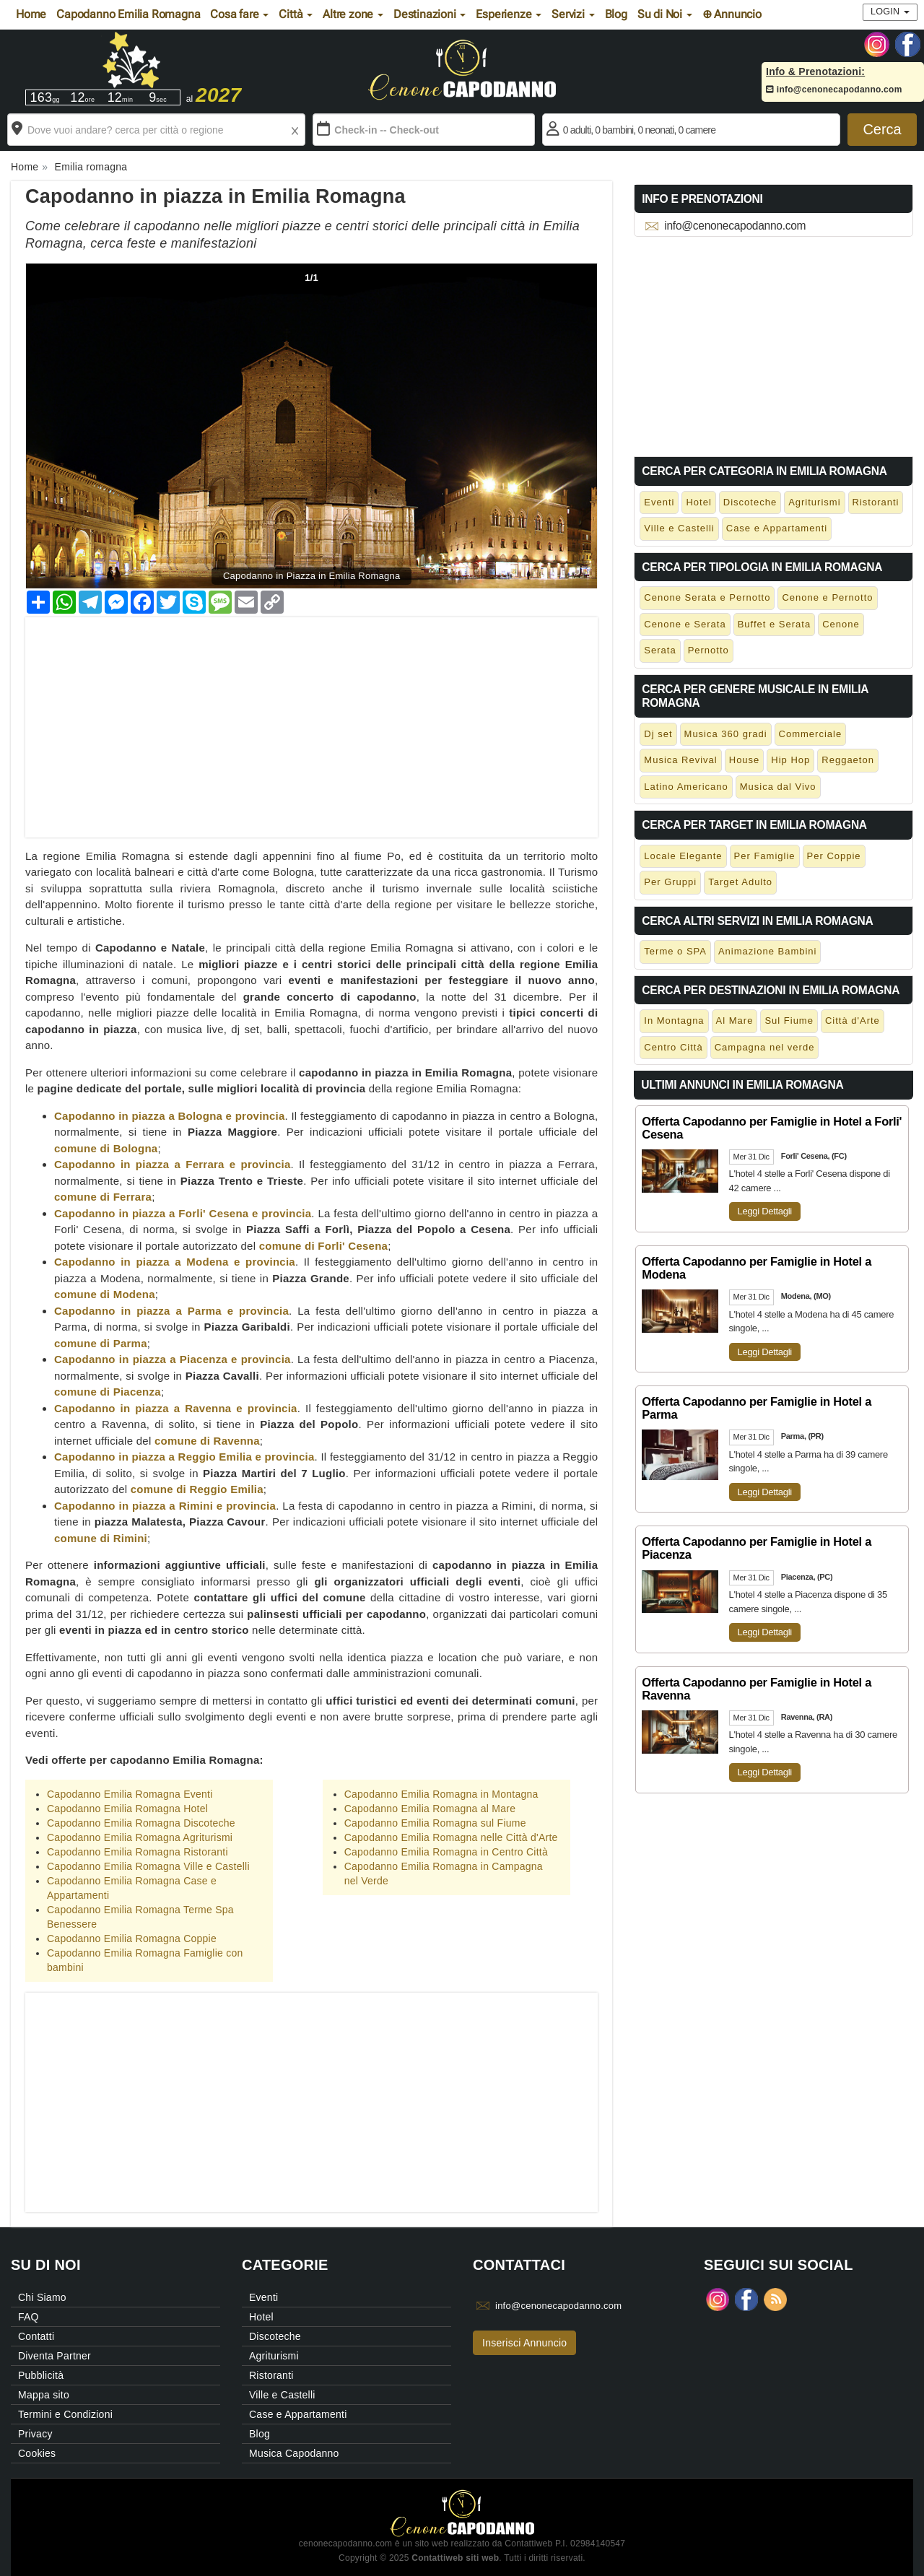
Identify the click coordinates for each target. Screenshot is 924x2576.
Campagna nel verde (765, 1047)
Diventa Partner (54, 2356)
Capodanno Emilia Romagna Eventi (130, 1794)
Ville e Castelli (679, 528)
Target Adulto (740, 881)
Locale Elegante (683, 855)
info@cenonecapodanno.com (834, 89)
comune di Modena (104, 1294)
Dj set (658, 733)
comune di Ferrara (103, 1197)
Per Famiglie (765, 855)
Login (890, 11)
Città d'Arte (852, 1020)
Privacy (35, 2434)
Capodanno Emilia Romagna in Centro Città (446, 1852)
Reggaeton (847, 759)
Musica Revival (680, 759)
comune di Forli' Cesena (323, 1246)
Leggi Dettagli (765, 1211)
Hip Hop (790, 759)
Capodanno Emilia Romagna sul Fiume (435, 1823)
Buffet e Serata (774, 624)
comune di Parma (100, 1343)
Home (31, 14)
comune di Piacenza (107, 1391)
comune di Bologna (105, 1148)
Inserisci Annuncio (524, 2343)
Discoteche (750, 502)
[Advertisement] (311, 718)
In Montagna (674, 1020)
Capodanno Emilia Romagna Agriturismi (139, 1837)
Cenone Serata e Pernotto (707, 597)
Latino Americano (686, 786)
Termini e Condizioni (65, 2414)
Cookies (37, 2453)
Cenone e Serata (684, 624)
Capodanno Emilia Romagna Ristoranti (137, 1852)
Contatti (36, 2336)
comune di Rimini (100, 1538)
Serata (660, 650)
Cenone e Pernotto (827, 597)
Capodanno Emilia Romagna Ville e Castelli (148, 1866)
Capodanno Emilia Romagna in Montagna (441, 1794)
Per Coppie (834, 855)
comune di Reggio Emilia (197, 1489)
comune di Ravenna (207, 1441)
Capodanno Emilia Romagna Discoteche (141, 1823)
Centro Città (673, 1047)
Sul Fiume (789, 1020)
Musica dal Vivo (778, 786)
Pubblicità (41, 2375)
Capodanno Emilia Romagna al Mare (430, 1808)
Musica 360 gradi (725, 733)
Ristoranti (876, 502)
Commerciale (810, 733)
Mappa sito (43, 2395)
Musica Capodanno (294, 2453)
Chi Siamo (42, 2297)
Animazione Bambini (767, 951)
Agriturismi (814, 502)
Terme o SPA (675, 951)
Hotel (698, 502)
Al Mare (735, 1020)
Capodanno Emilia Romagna (128, 14)
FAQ (28, 2317)
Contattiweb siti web (455, 2558)
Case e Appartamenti (776, 528)
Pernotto (708, 650)
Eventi (659, 502)
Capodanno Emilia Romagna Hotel (127, 1808)
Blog (616, 14)
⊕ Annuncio (732, 14)
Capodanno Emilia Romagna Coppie (132, 1938)
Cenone (841, 624)
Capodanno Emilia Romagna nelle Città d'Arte (451, 1837)
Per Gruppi (670, 881)
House (744, 759)
